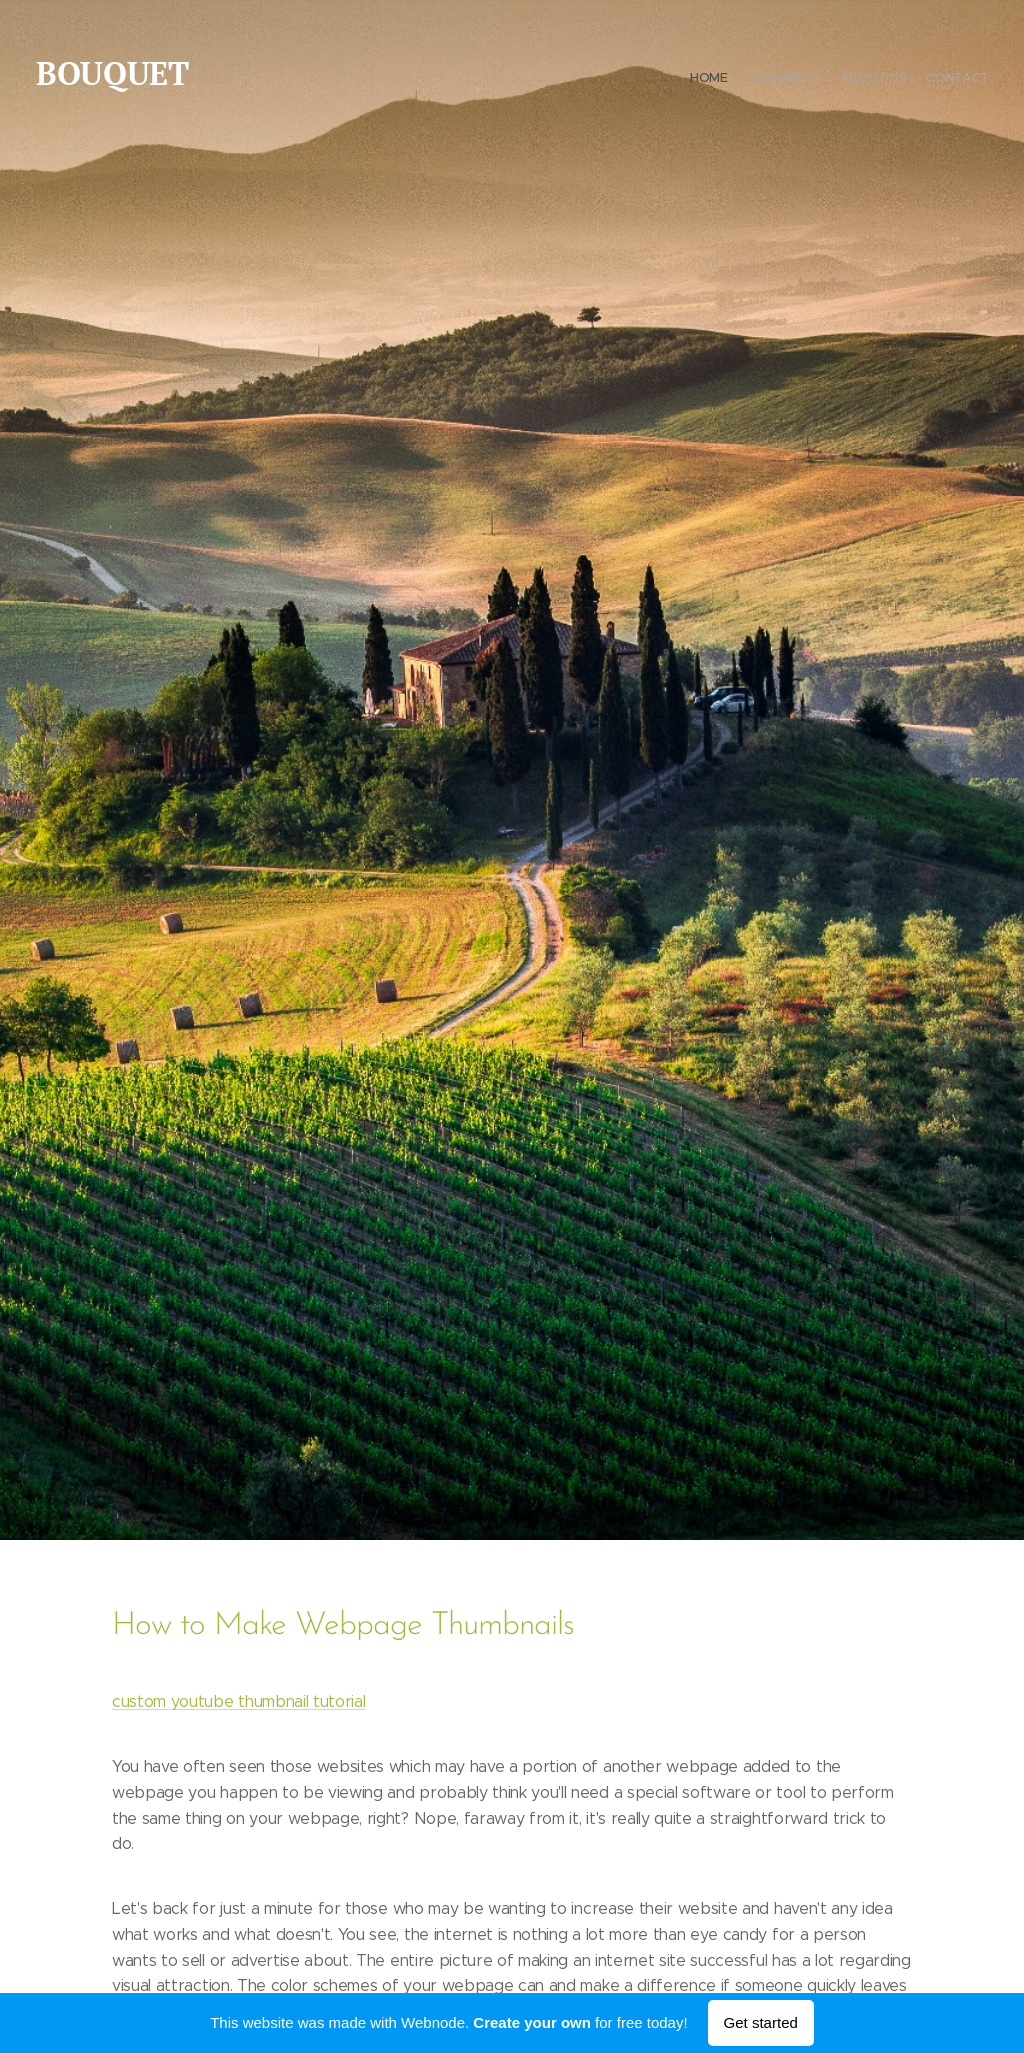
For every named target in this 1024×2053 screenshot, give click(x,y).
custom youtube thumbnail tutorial (238, 1701)
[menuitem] (931, 80)
